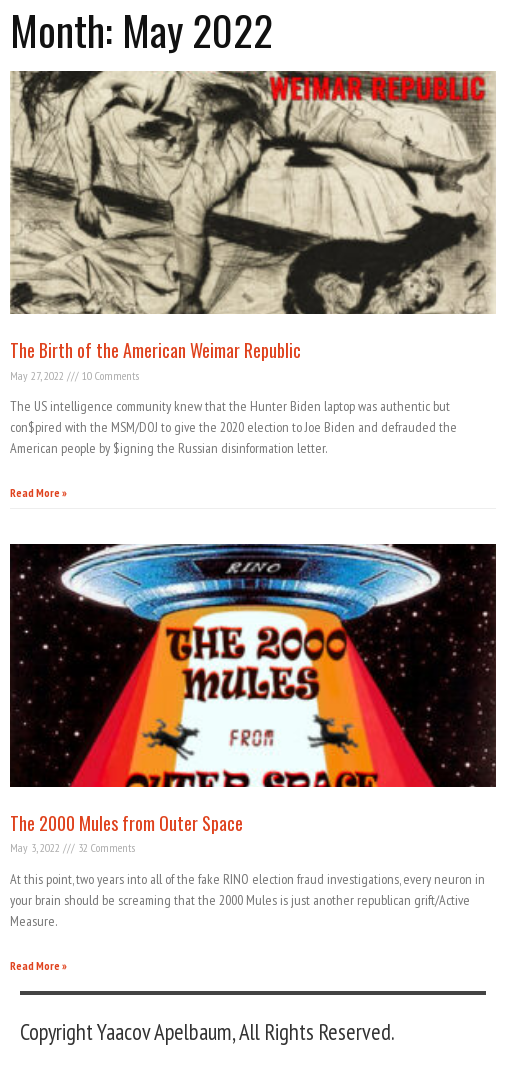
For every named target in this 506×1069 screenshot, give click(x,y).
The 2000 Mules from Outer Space (126, 823)
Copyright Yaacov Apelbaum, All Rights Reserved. (207, 1031)
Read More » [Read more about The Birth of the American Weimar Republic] (38, 492)
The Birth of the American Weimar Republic (155, 350)
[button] (491, 23)
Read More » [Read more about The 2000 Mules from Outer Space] (38, 965)
